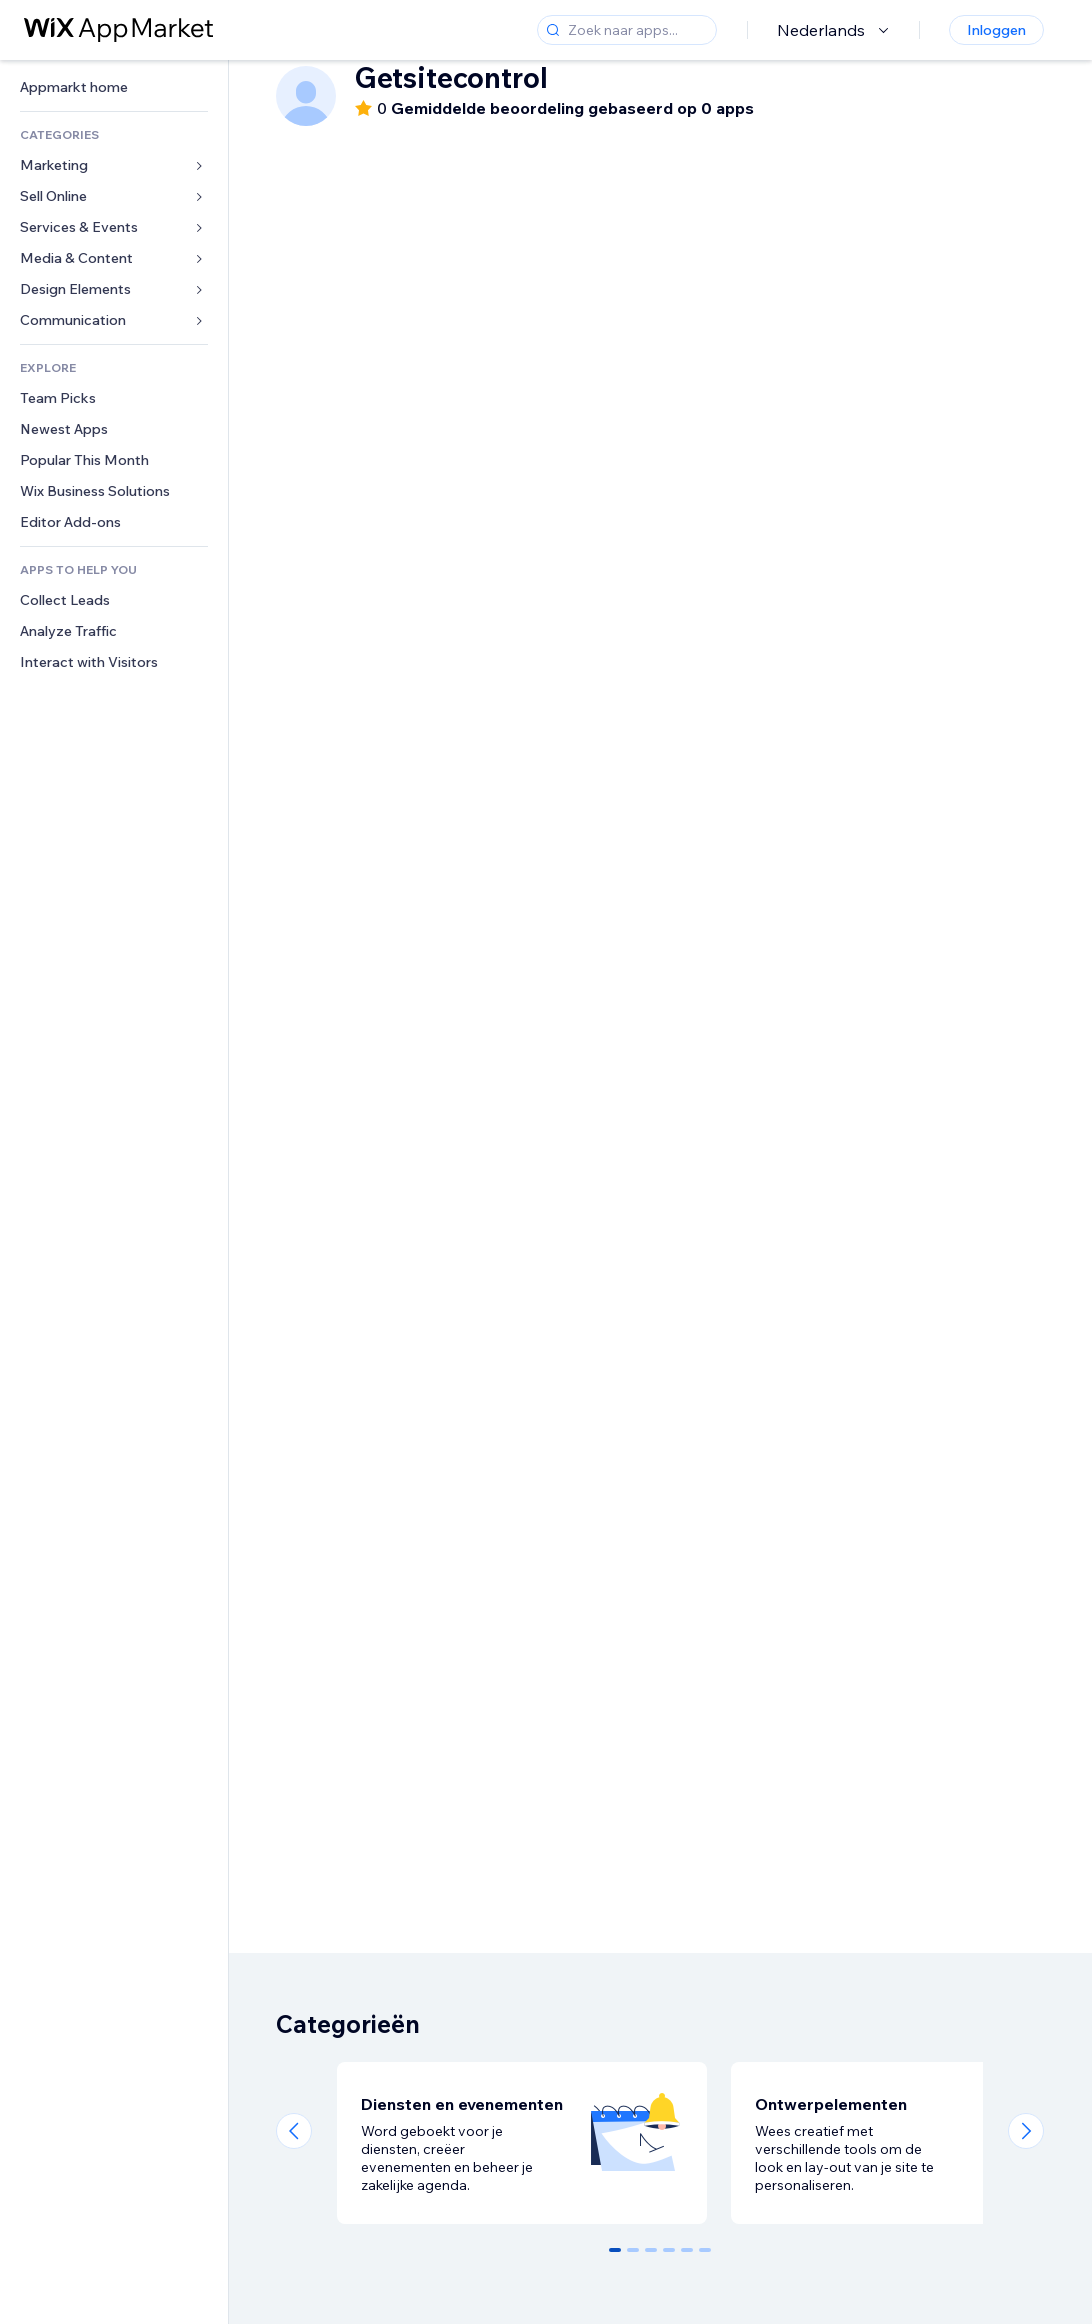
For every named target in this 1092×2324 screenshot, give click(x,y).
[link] (114, 87)
